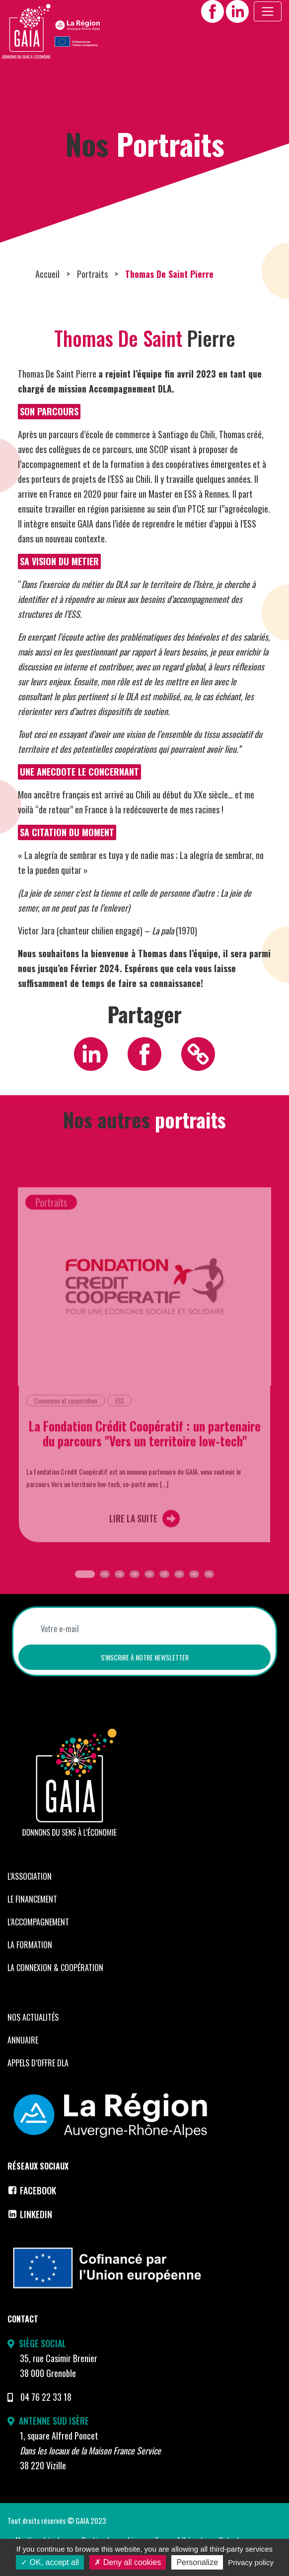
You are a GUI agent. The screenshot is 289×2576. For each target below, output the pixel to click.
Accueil (47, 293)
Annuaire (22, 2059)
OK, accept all (50, 2562)
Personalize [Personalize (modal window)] (197, 2562)
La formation (29, 1964)
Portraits (92, 293)
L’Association (29, 1895)
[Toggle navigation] (268, 11)
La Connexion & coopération (55, 1986)
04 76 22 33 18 (46, 2416)
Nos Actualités (33, 2036)
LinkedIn (29, 2233)
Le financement (32, 1918)
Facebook (31, 2209)
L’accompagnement (38, 1941)
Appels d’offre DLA (38, 2082)
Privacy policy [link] (251, 2562)
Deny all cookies (127, 2562)
